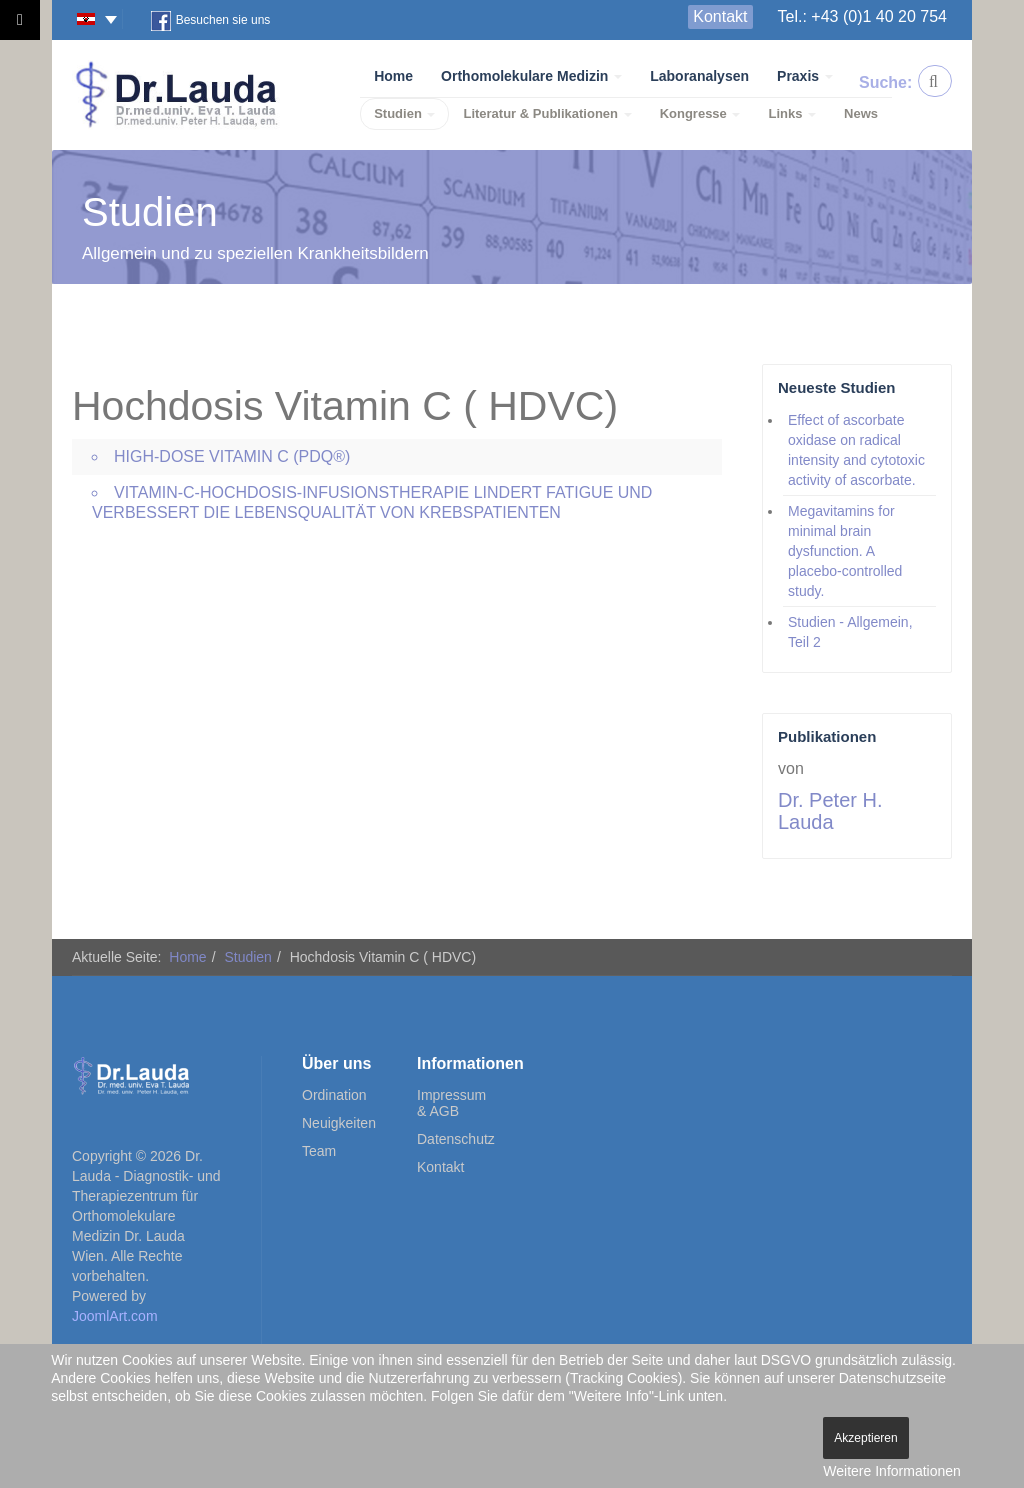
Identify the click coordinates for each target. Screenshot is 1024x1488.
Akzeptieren (865, 1438)
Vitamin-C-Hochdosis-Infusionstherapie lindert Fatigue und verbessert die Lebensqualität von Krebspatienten (372, 502)
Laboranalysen (699, 76)
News (861, 113)
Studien (404, 113)
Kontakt (720, 16)
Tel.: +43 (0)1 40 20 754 (862, 16)
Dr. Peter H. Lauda (830, 811)
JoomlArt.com (115, 1316)
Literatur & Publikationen (547, 113)
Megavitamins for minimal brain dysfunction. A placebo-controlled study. (845, 551)
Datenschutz (454, 1139)
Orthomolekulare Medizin (531, 76)
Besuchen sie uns (211, 21)
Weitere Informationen (891, 1471)
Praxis (805, 76)
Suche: (875, 82)
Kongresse (700, 113)
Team (319, 1151)
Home (393, 76)
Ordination (334, 1095)
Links (792, 113)
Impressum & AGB (451, 1103)
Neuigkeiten (339, 1123)
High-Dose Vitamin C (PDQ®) (232, 456)
